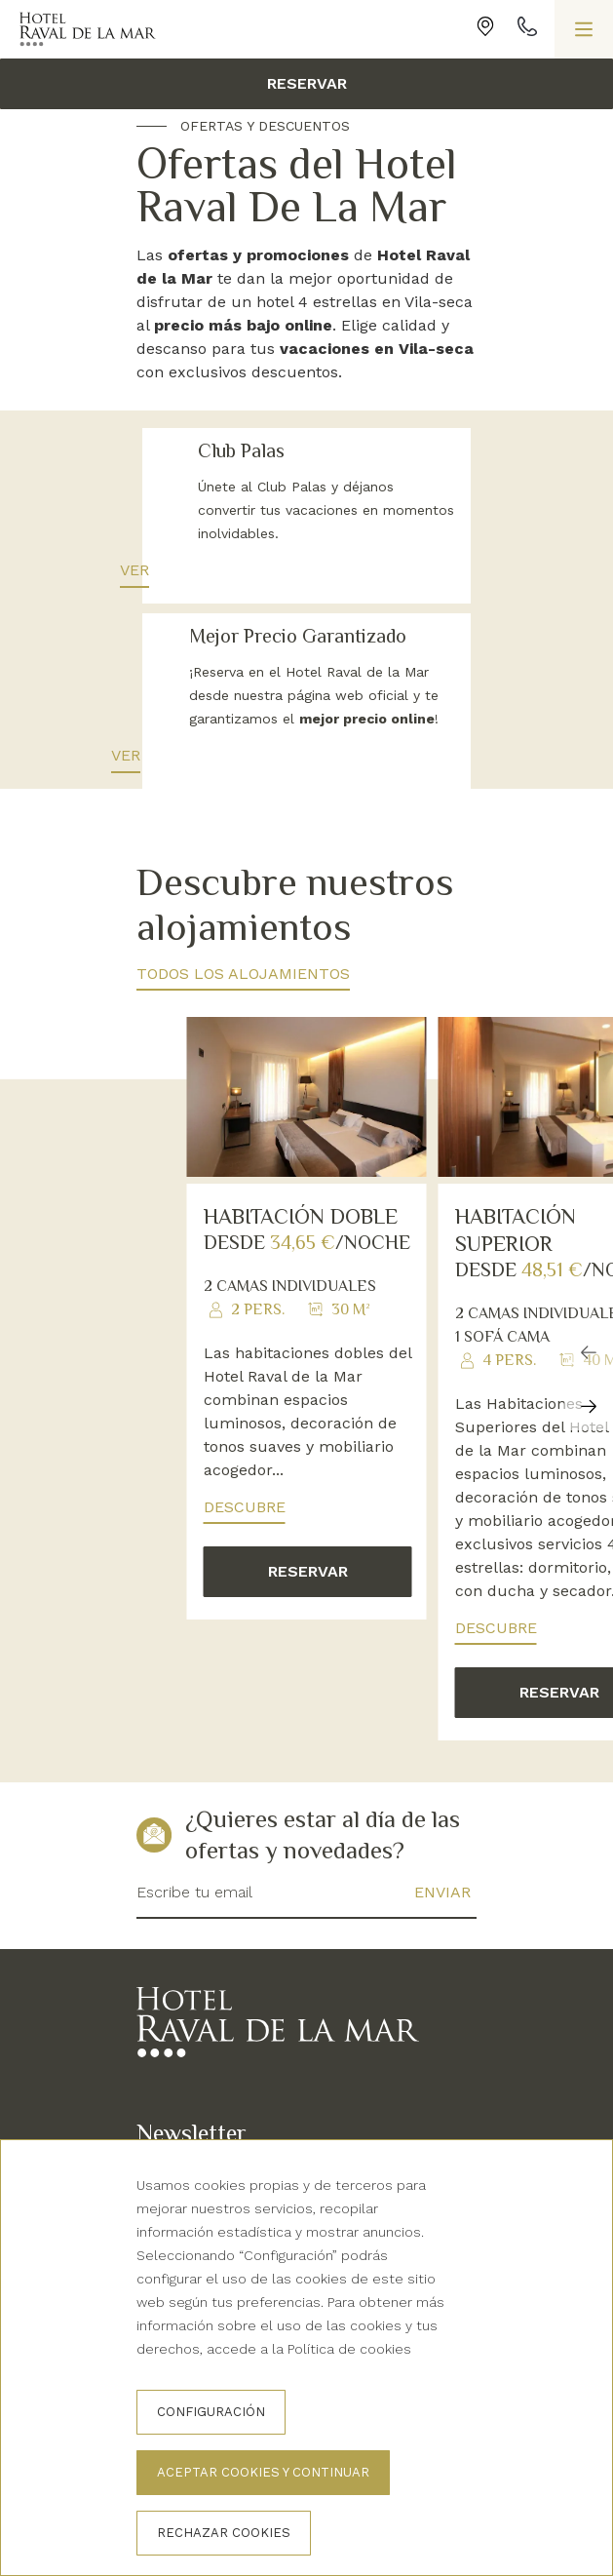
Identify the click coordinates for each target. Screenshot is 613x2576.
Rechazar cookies (223, 2532)
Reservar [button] (308, 1594)
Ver (171, 570)
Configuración (211, 2411)
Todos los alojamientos (243, 997)
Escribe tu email (194, 1915)
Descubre (245, 1530)
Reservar (307, 83)
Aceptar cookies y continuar (263, 2472)
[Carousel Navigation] (588, 1403)
